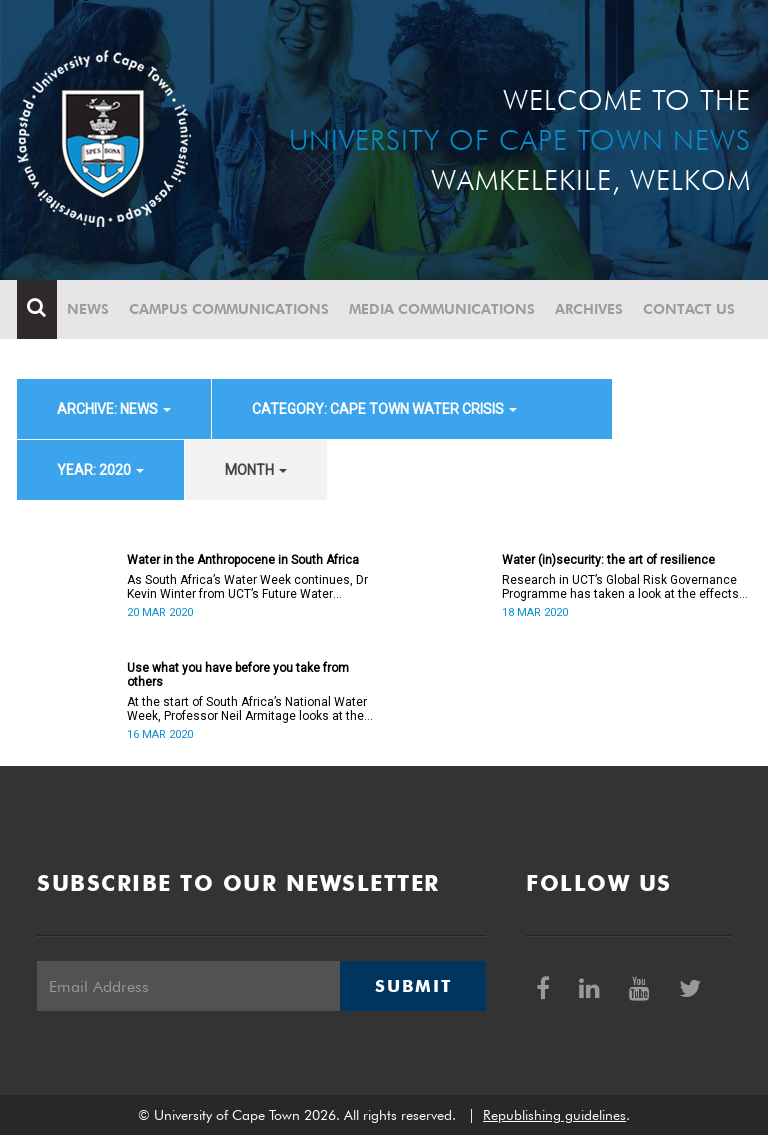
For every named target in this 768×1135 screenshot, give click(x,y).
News (88, 309)
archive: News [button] (114, 409)
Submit (413, 986)
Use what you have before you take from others (238, 675)
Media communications (442, 309)
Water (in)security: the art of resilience (608, 560)
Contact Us (689, 309)
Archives (589, 309)
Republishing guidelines (554, 1115)
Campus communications (229, 309)
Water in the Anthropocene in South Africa (243, 560)
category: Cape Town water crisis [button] (384, 409)
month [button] (256, 470)
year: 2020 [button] (100, 470)
